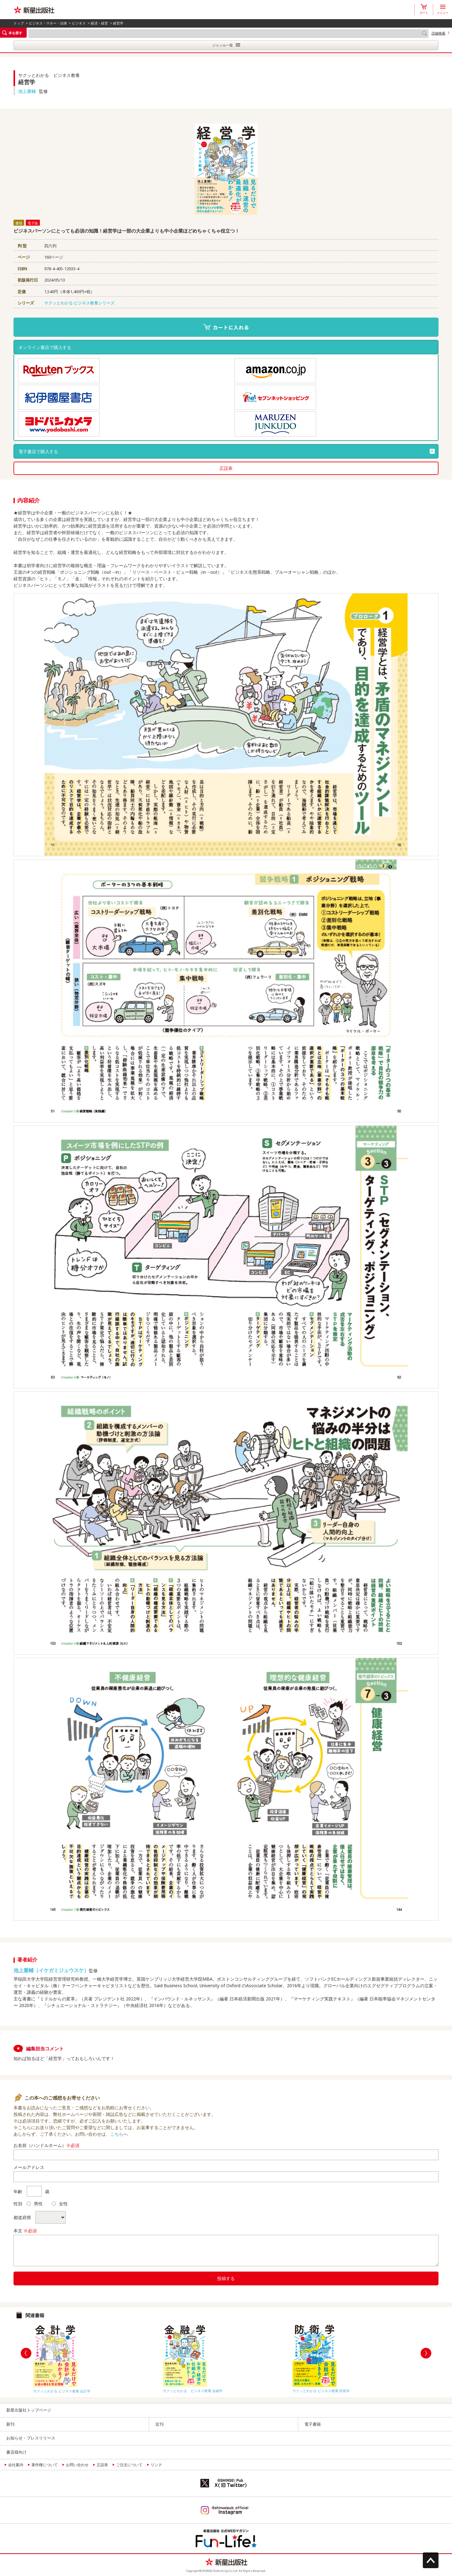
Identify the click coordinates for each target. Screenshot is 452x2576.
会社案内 (15, 2464)
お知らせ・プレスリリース (30, 2438)
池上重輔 (27, 91)
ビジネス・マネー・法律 (48, 23)
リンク (156, 2464)
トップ (18, 23)
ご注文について (129, 2464)
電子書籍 (312, 2424)
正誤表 (226, 468)
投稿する (226, 2278)
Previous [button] (26, 2353)
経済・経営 (99, 23)
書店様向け (16, 2452)
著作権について (44, 2464)
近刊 (159, 2424)
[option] (96, 2356)
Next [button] (426, 2353)
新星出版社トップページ (28, 2410)
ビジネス (79, 23)
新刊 (10, 2424)
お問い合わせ (77, 2464)
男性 (35, 2204)
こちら (116, 2134)
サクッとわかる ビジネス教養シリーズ (79, 303)
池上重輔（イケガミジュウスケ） (51, 1970)
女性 (60, 2204)
